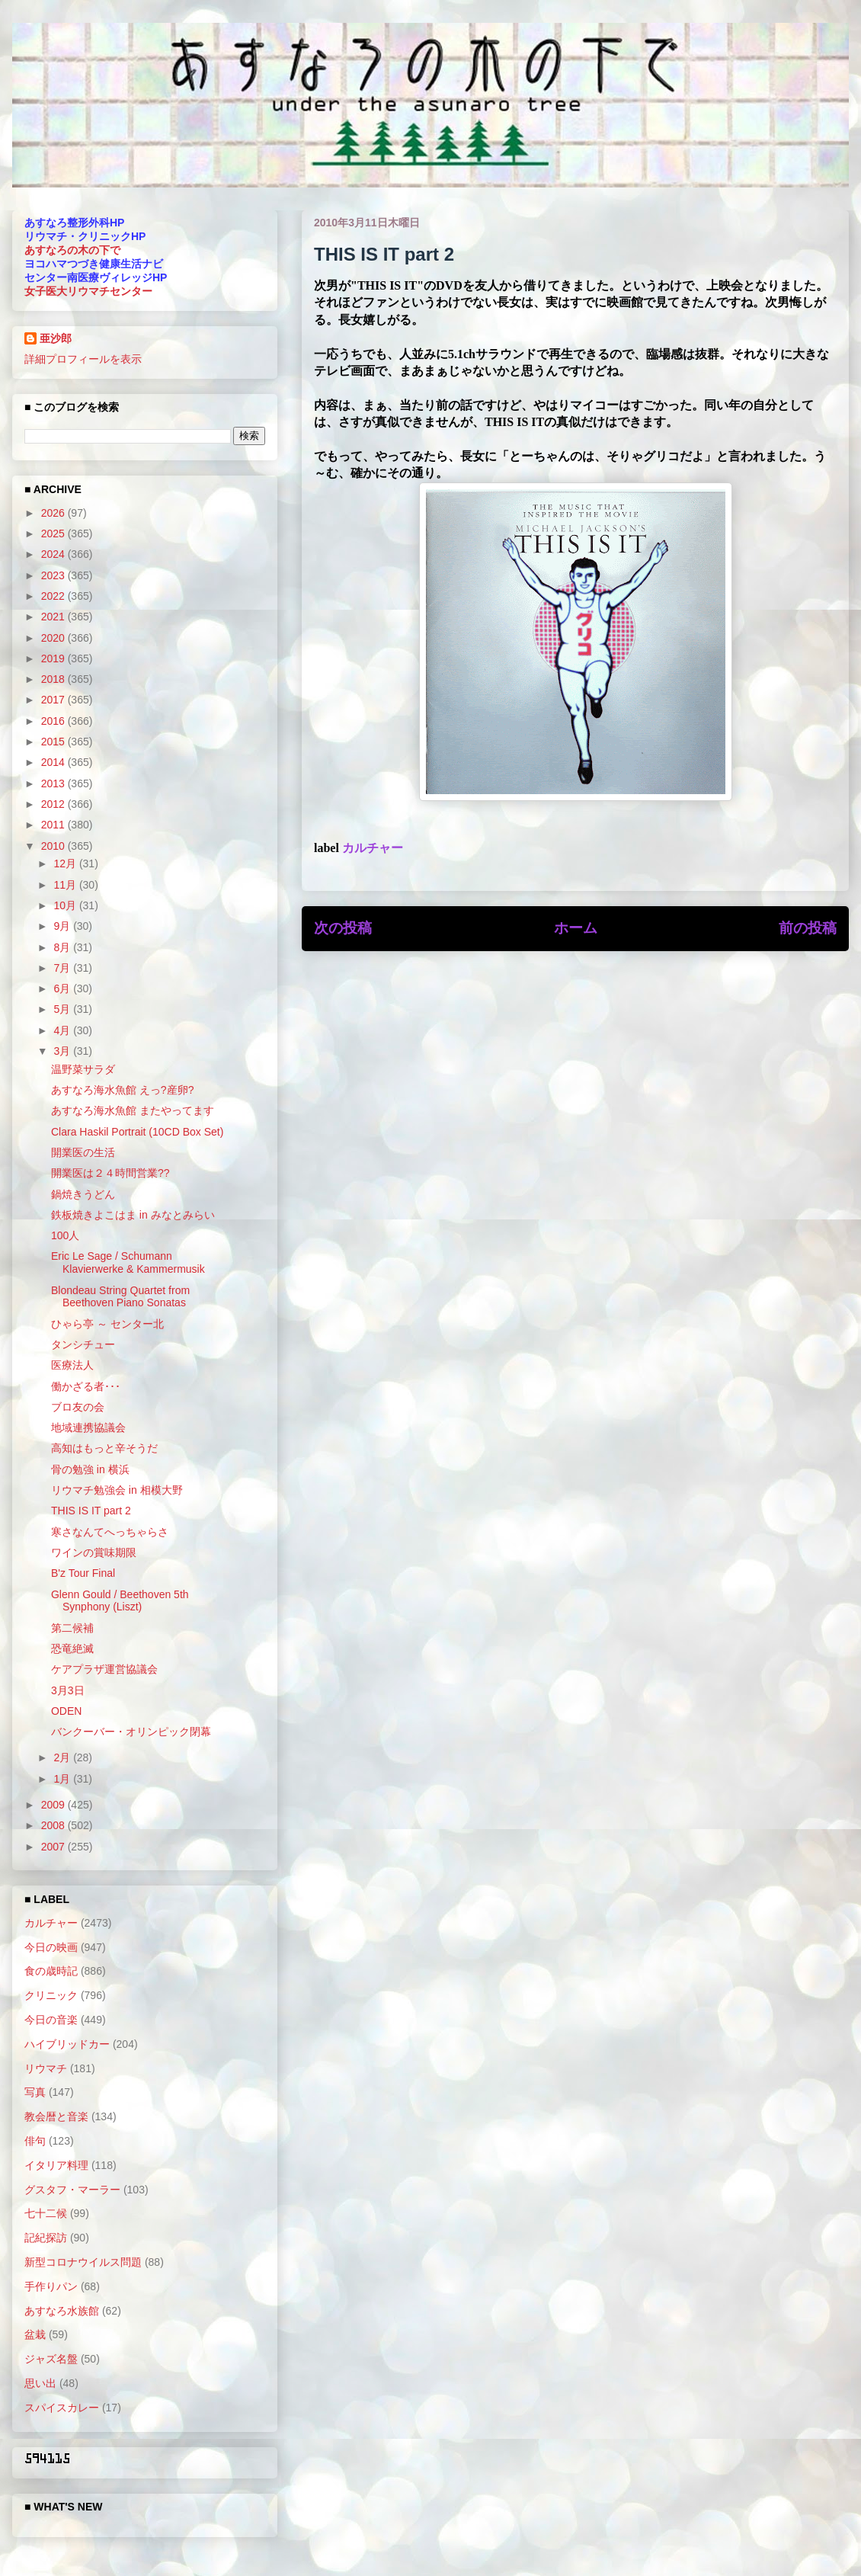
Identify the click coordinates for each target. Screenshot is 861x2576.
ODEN (66, 1711)
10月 (65, 905)
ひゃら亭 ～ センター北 (107, 1324)
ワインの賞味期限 (93, 1552)
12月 (65, 863)
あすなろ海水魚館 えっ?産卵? (122, 1090)
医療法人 (72, 1365)
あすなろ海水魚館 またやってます (132, 1110)
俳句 (35, 2141)
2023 (54, 575)
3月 (63, 1051)
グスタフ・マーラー (72, 2190)
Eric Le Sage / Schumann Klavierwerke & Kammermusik (128, 1262)
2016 (54, 721)
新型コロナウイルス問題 (83, 2262)
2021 (54, 616)
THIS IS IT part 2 (91, 1510)
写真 (35, 2092)
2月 (63, 1757)
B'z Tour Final (83, 1573)
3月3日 (68, 1690)
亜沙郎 (56, 338)
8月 (63, 947)
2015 (54, 741)
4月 (63, 1030)
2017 (54, 700)
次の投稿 (343, 928)
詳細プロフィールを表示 (83, 359)
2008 (54, 1825)
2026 (54, 513)
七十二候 (45, 2213)
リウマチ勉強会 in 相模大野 (117, 1490)
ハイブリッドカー (67, 2044)
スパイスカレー (61, 2407)
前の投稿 (808, 928)
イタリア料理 (56, 2165)
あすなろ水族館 (61, 2311)
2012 (54, 804)
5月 (63, 1009)
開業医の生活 (83, 1152)
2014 (54, 762)
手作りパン (51, 2286)
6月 (63, 988)
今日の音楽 (51, 2020)
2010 (54, 846)
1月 (63, 1779)
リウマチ (45, 2068)
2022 (54, 596)
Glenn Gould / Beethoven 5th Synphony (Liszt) (120, 1600)
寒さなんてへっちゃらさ (109, 1532)
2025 (54, 533)
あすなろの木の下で (72, 250)
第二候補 (72, 1628)
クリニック (51, 1995)
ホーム (575, 928)
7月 (63, 968)
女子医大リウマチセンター (88, 291)
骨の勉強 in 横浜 (90, 1469)
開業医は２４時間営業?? (110, 1173)
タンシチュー (83, 1344)
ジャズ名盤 (51, 2359)
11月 (65, 885)
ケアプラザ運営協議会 (104, 1669)
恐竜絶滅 (72, 1648)
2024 (54, 554)
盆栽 (35, 2334)
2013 (54, 783)
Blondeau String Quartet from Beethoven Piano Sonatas (120, 1296)
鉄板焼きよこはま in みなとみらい (133, 1215)
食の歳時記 (51, 1971)
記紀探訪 (45, 2238)
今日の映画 (51, 1947)
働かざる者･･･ (85, 1386)
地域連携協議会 (88, 1427)
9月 (63, 926)
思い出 (40, 2383)
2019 (54, 658)
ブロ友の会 (77, 1407)
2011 (54, 825)
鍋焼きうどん (83, 1194)
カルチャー (372, 847)
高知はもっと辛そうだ (104, 1448)
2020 (54, 638)
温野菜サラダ (83, 1069)
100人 (65, 1235)
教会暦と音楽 (56, 2116)
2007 (54, 1847)
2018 (54, 679)
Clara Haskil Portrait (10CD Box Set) (137, 1132)
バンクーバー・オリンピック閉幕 (131, 1731)
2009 (54, 1805)
